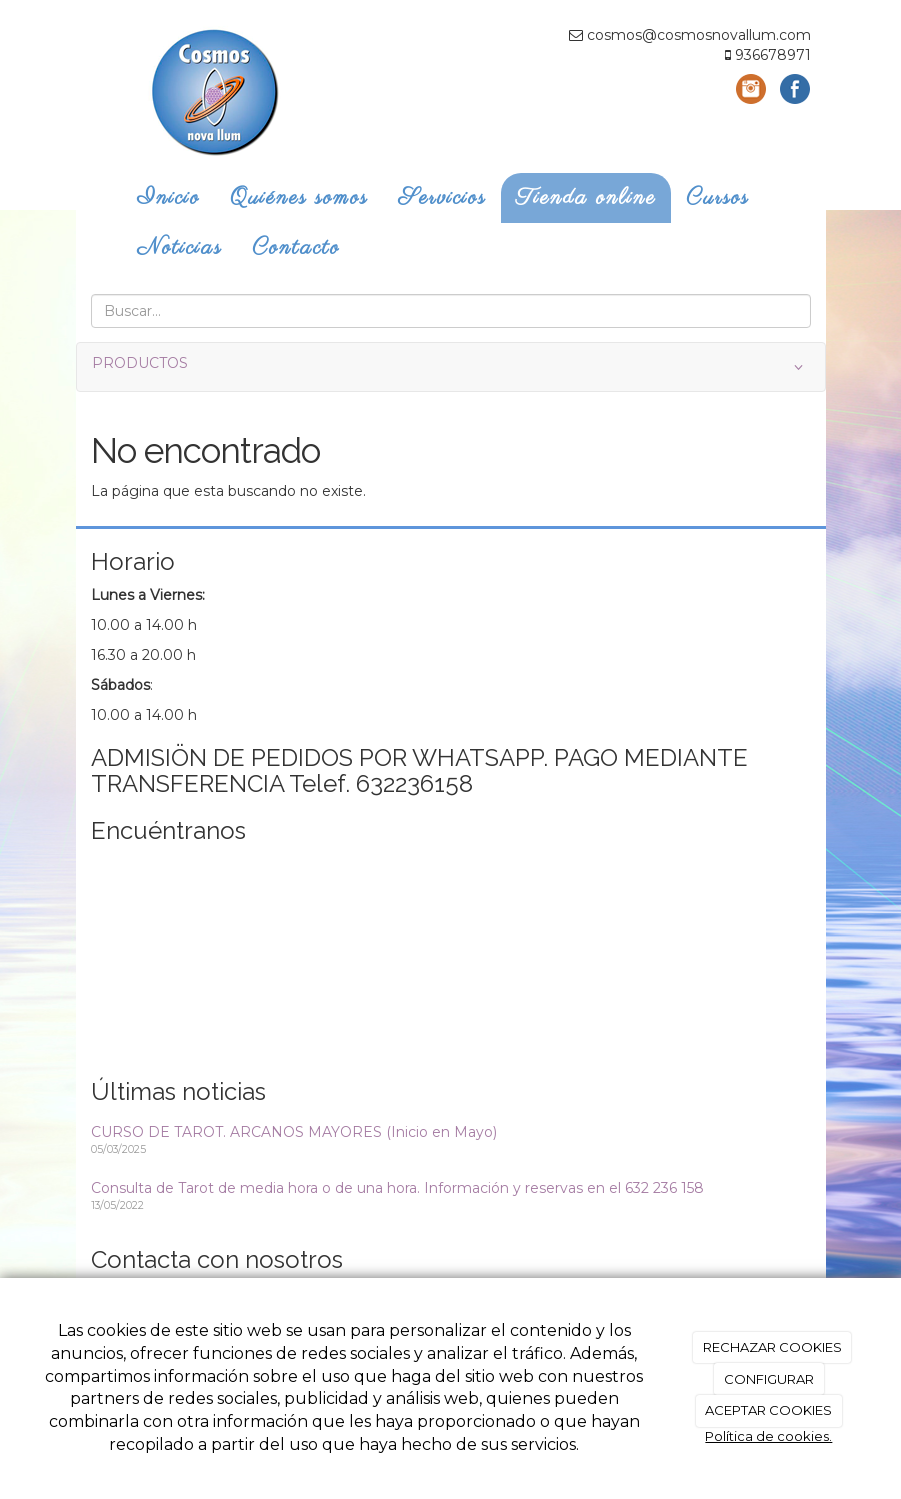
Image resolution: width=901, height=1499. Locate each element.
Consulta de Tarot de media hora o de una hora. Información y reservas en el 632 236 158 (397, 1188)
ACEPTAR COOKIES (768, 1410)
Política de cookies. (768, 1436)
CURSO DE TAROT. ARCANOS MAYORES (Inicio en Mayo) (294, 1132)
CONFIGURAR (769, 1379)
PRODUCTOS (451, 367)
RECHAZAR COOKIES (772, 1347)
